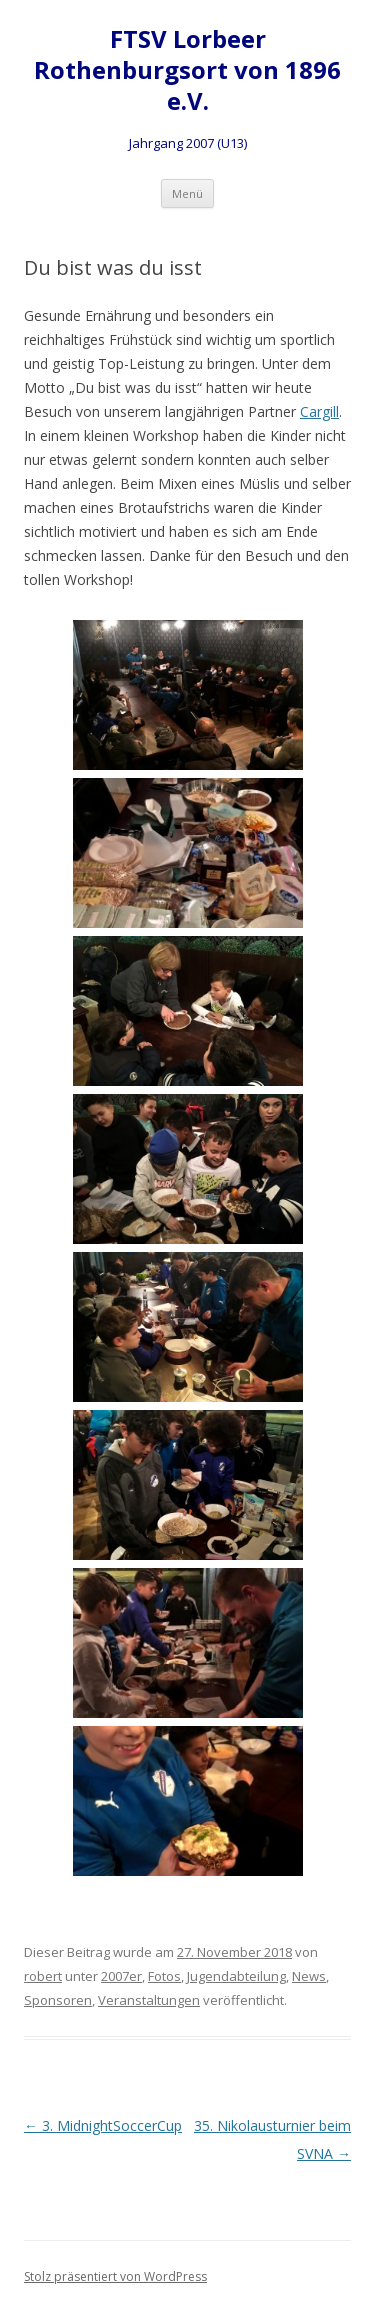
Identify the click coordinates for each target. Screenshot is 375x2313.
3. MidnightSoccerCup (103, 2125)
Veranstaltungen (149, 2000)
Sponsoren (58, 2000)
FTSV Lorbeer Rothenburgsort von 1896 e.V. (187, 70)
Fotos (164, 1976)
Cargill (319, 411)
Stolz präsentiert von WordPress (115, 2276)
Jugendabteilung (236, 1976)
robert (43, 1976)
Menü (187, 193)
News (309, 1976)
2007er (121, 1976)
